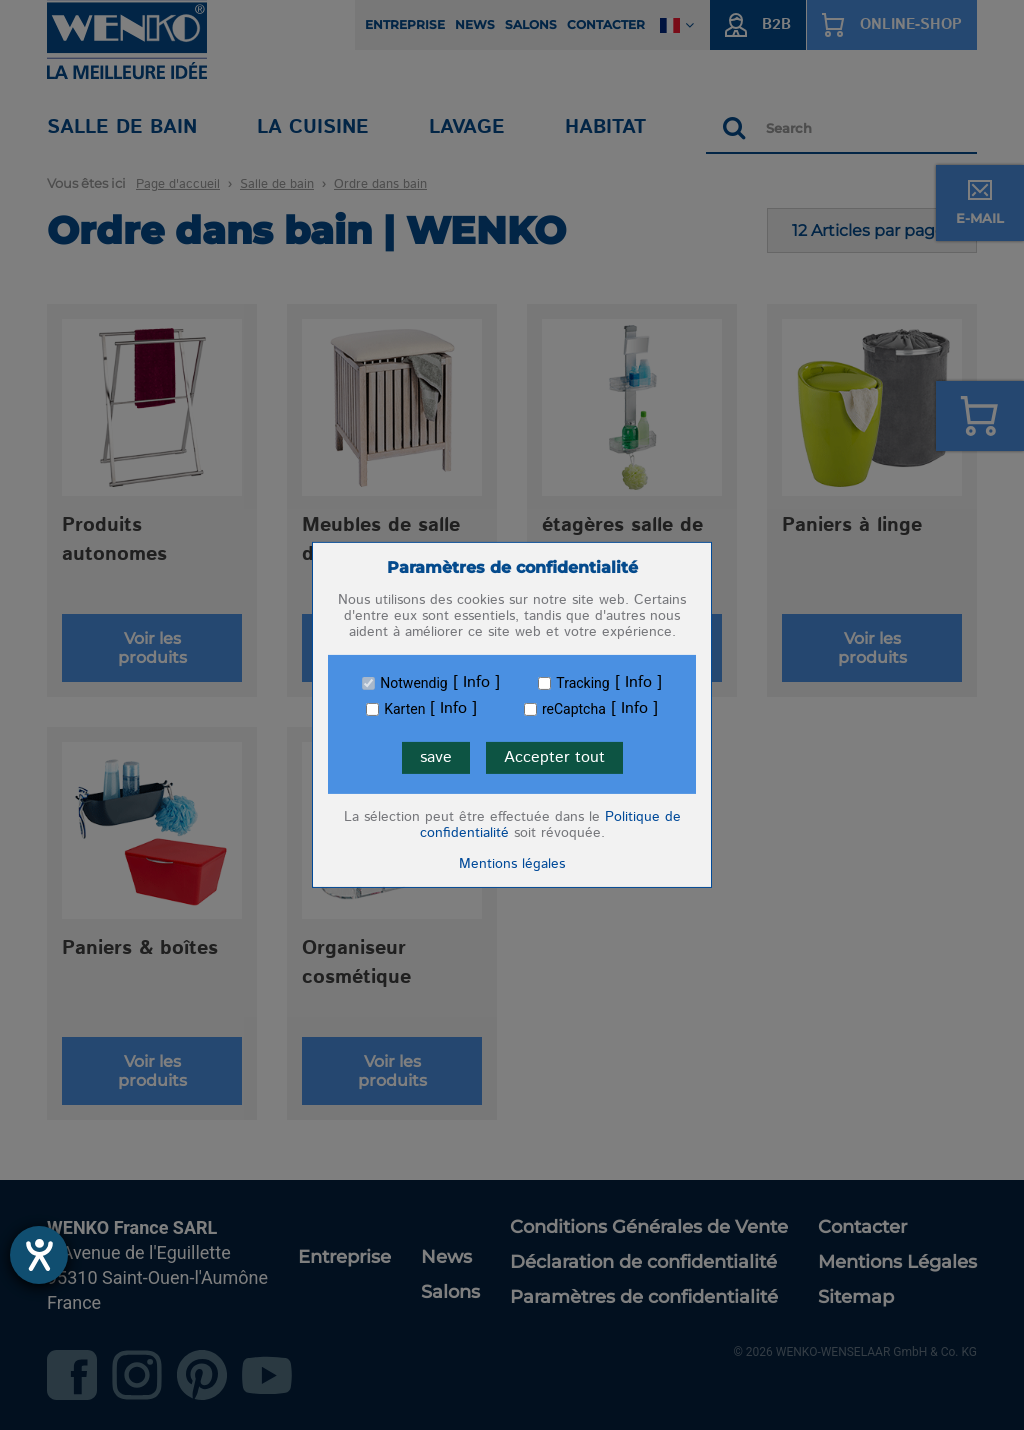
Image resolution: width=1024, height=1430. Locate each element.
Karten (404, 709)
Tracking (582, 683)
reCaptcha (574, 709)
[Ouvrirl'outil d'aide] (39, 1255)
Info (476, 683)
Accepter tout (554, 757)
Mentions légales (512, 864)
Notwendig (413, 683)
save (436, 757)
